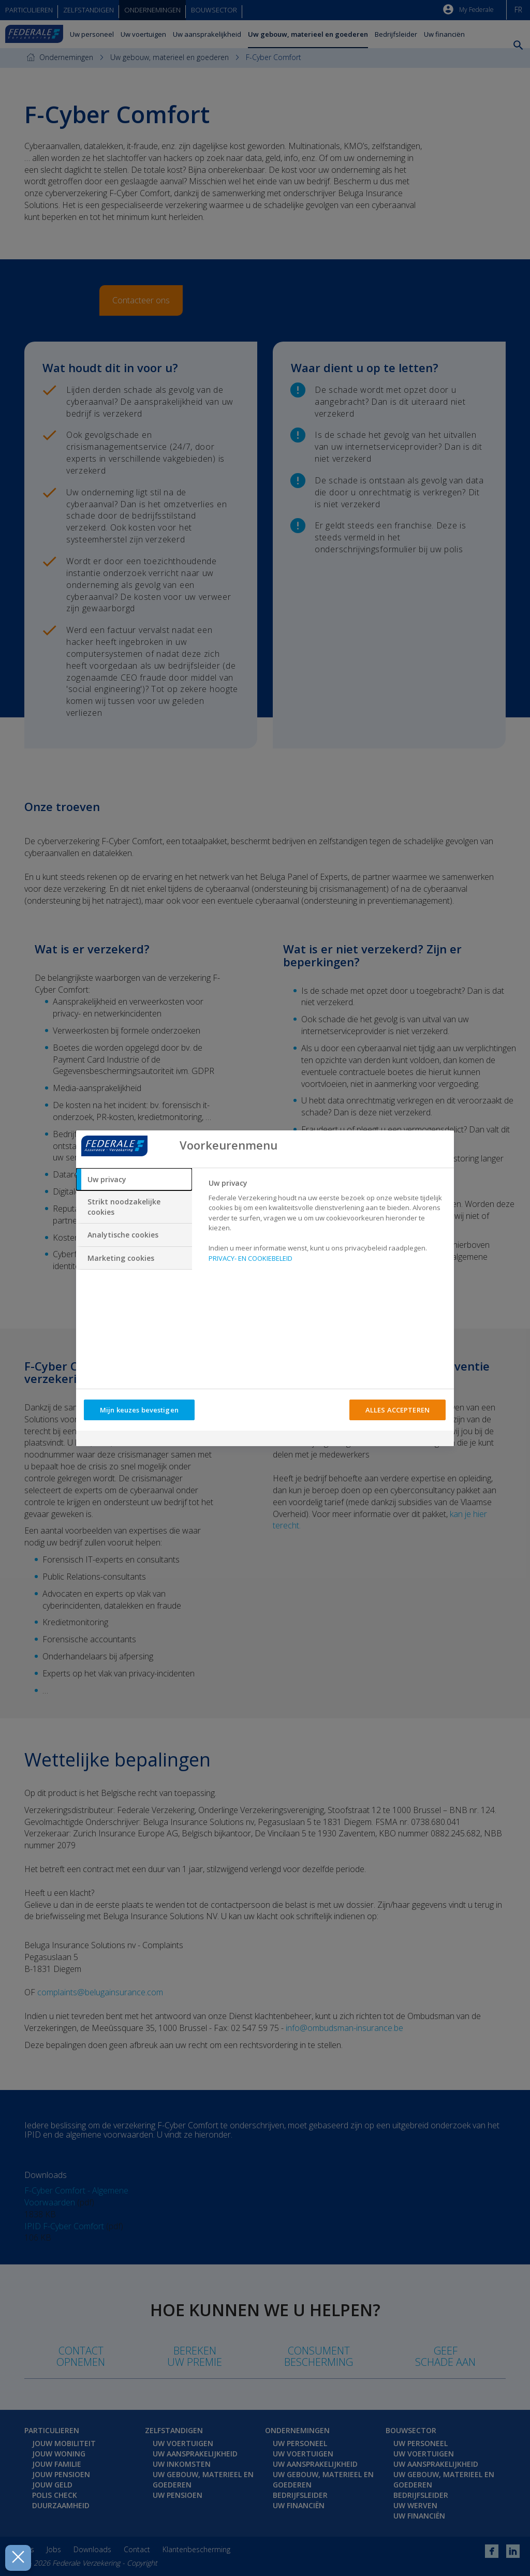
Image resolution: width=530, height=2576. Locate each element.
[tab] (134, 1179)
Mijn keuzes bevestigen (139, 1410)
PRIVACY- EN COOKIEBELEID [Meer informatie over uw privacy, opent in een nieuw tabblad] (250, 1258)
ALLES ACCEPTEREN (397, 1410)
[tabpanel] (326, 1224)
